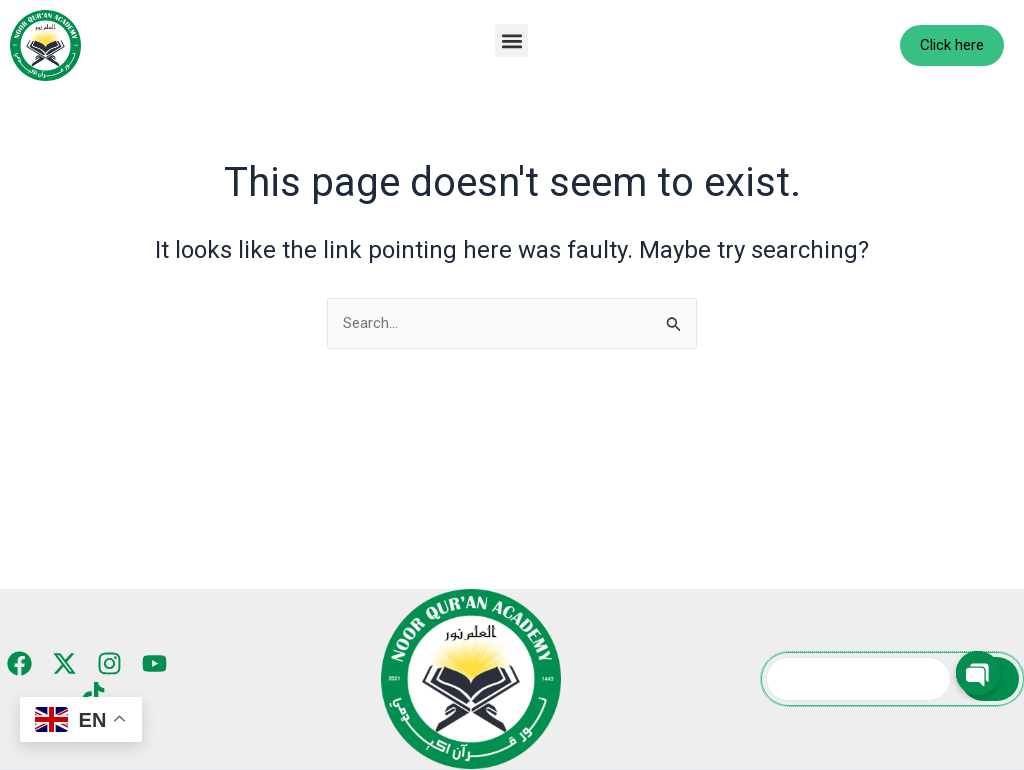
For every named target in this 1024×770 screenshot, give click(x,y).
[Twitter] (65, 663)
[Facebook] (22, 663)
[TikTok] (93, 694)
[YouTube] (151, 663)
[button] (511, 40)
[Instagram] (108, 663)
